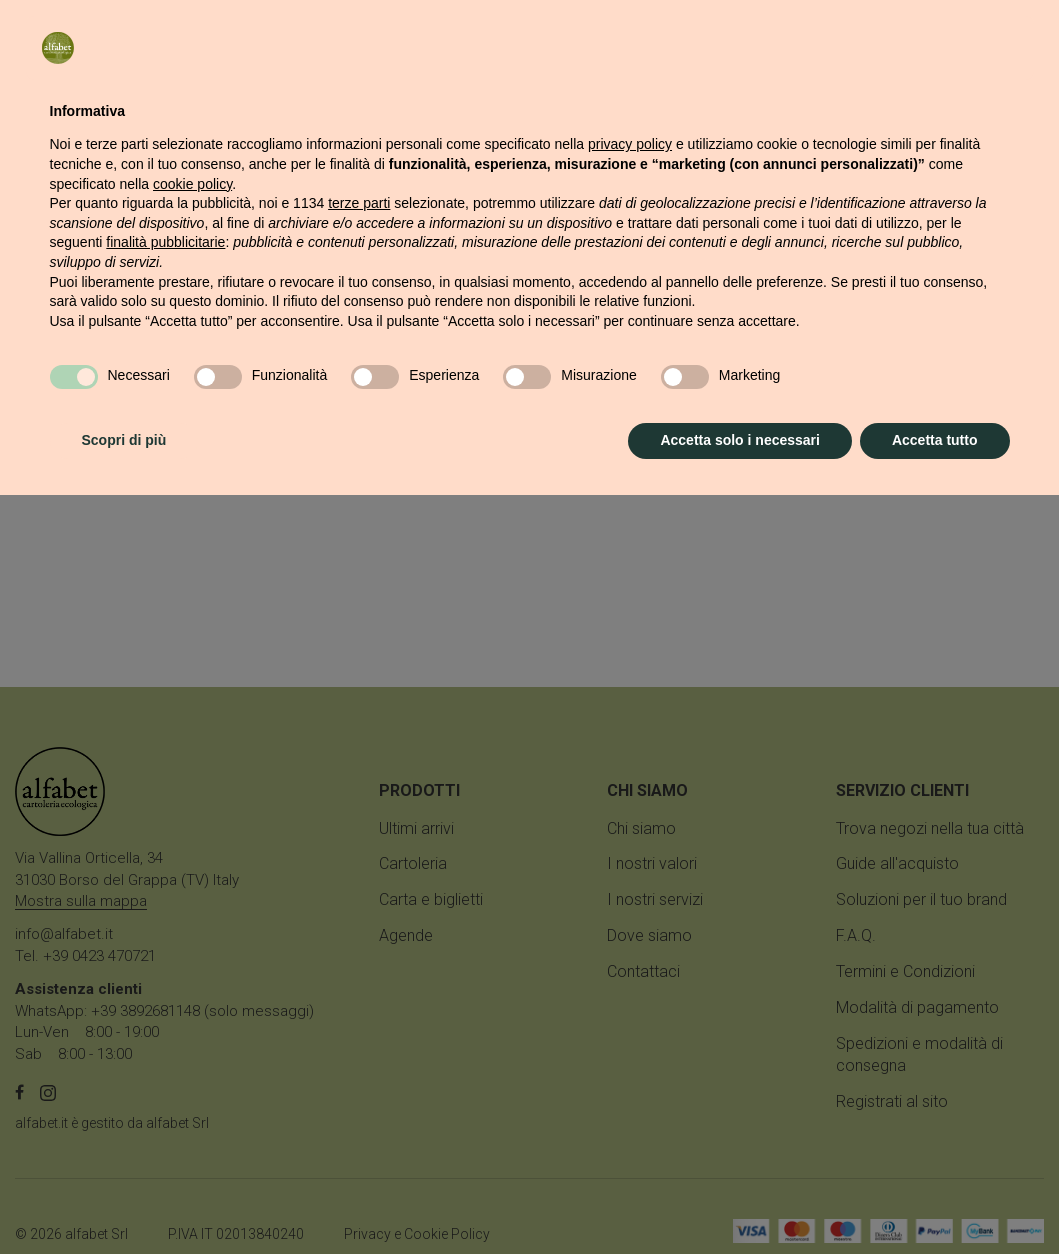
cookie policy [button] (192, 943)
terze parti (359, 962)
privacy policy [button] (630, 903)
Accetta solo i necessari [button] (740, 1199)
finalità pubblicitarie (165, 1001)
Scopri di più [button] (124, 1199)
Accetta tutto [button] (935, 1199)
